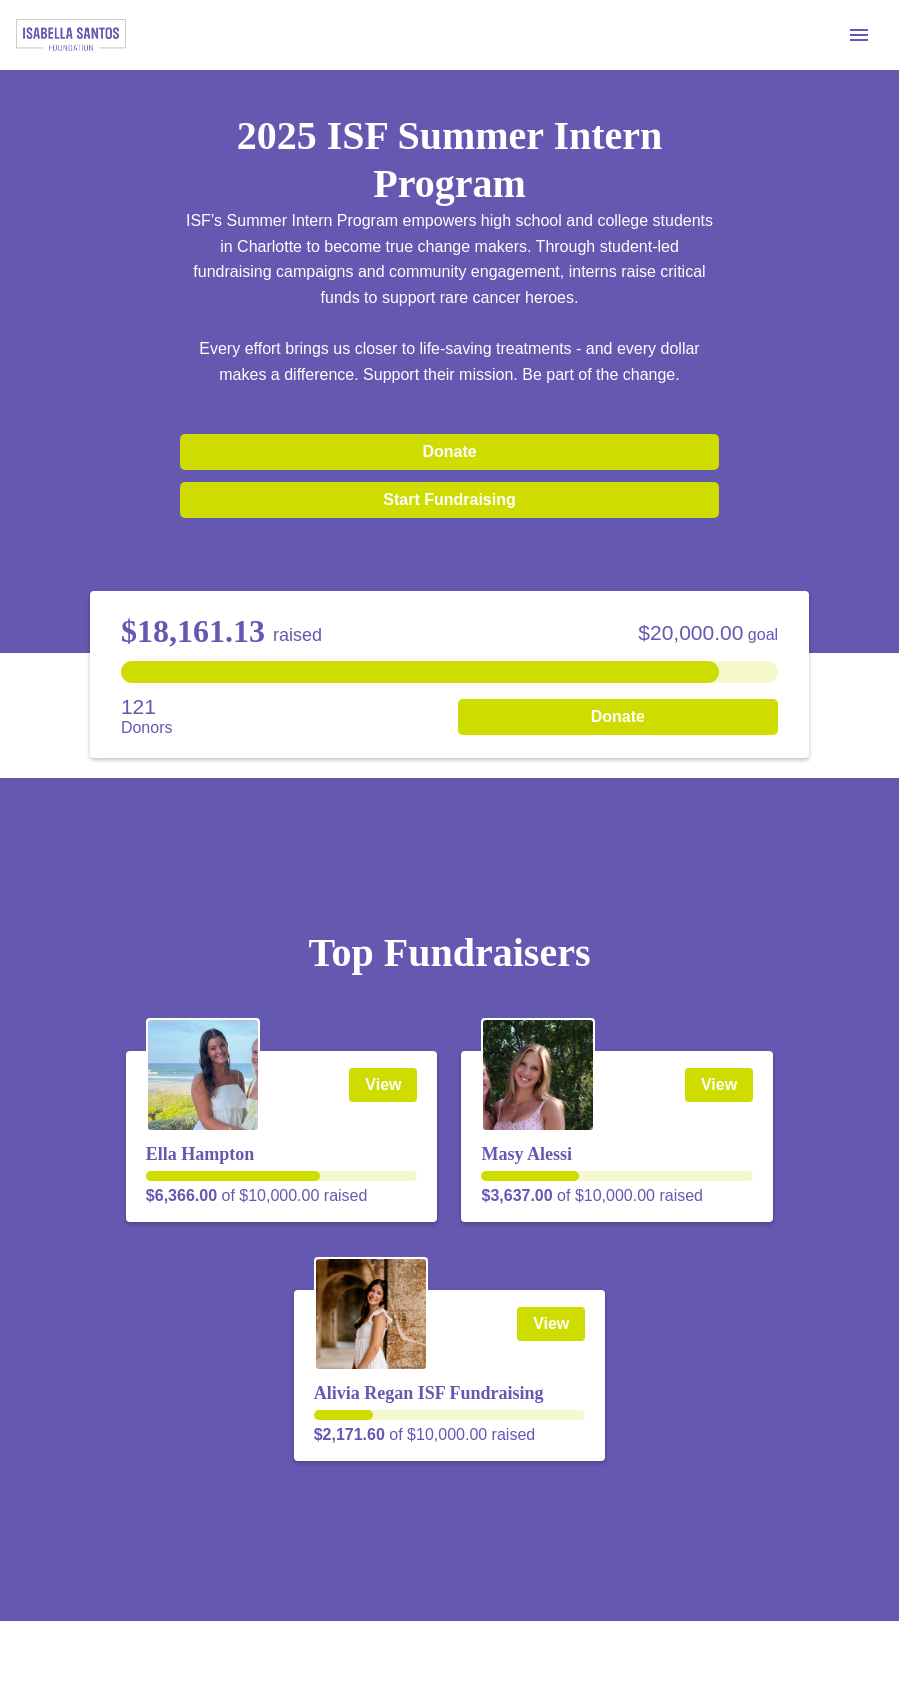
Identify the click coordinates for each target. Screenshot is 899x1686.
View (383, 1084)
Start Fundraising (449, 499)
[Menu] (859, 35)
